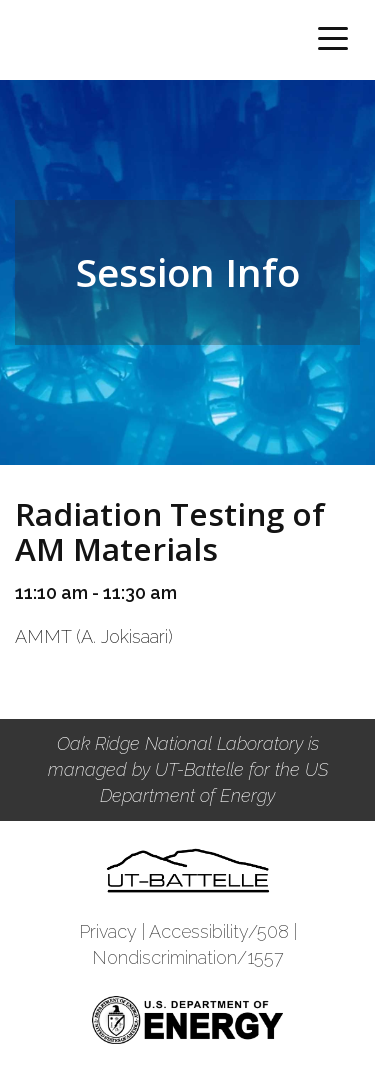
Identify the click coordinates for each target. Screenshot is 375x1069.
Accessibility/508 (219, 931)
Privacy (108, 931)
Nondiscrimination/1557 (188, 957)
